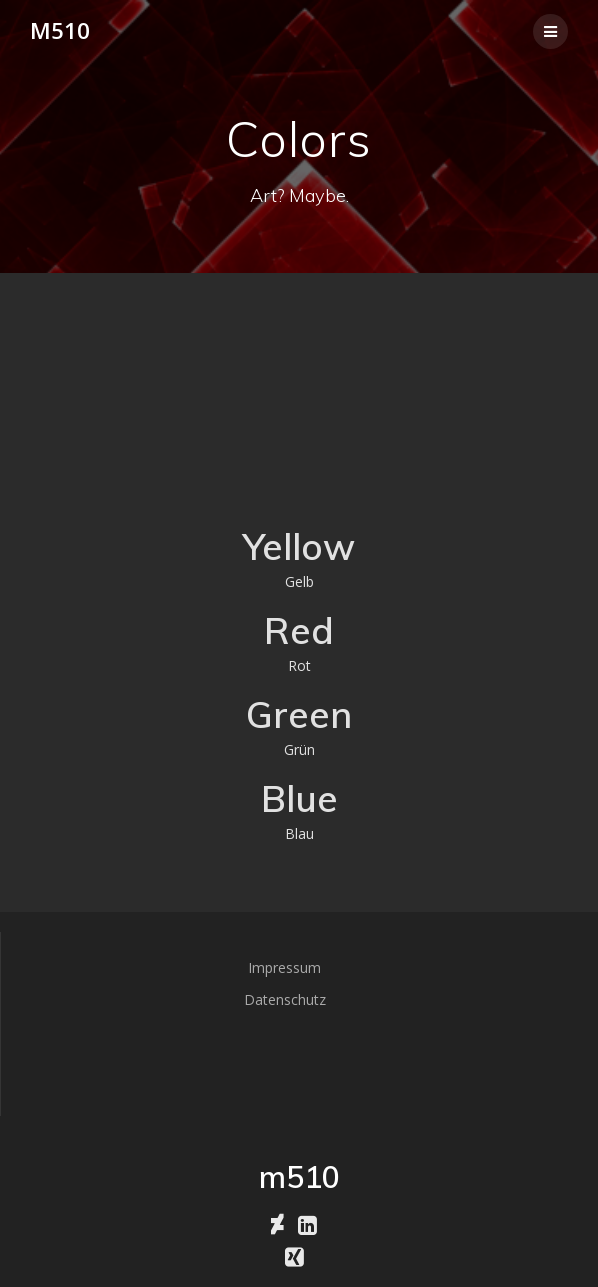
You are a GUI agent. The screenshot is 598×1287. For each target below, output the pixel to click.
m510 (60, 31)
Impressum (284, 967)
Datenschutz (285, 999)
